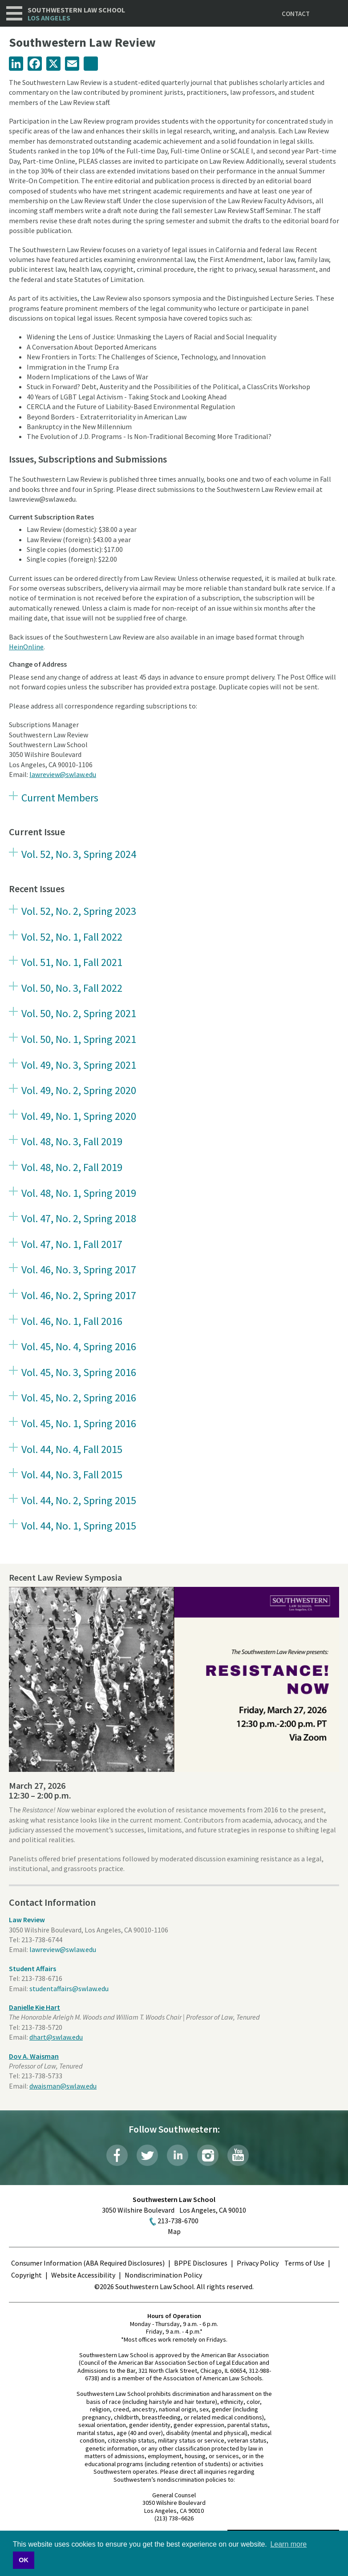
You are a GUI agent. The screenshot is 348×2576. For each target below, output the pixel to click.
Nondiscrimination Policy (163, 2274)
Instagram (208, 2155)
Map (174, 2231)
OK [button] (23, 2560)
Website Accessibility (83, 2274)
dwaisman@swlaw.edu (63, 2085)
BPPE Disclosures (200, 2262)
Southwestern (76, 14)
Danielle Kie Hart (34, 2007)
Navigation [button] (14, 13)
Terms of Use (304, 2262)
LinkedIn (177, 2155)
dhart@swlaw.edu (56, 2037)
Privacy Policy (258, 2262)
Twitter (147, 2155)
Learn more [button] (288, 2544)
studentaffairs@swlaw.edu (69, 1988)
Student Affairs (32, 1968)
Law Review (27, 1919)
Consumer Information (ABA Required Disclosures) (88, 2262)
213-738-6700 (178, 2220)
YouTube (238, 2155)
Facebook (117, 2155)
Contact (296, 13)
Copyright (26, 2274)
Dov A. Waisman (34, 2056)
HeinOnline (26, 646)
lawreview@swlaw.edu (62, 774)
